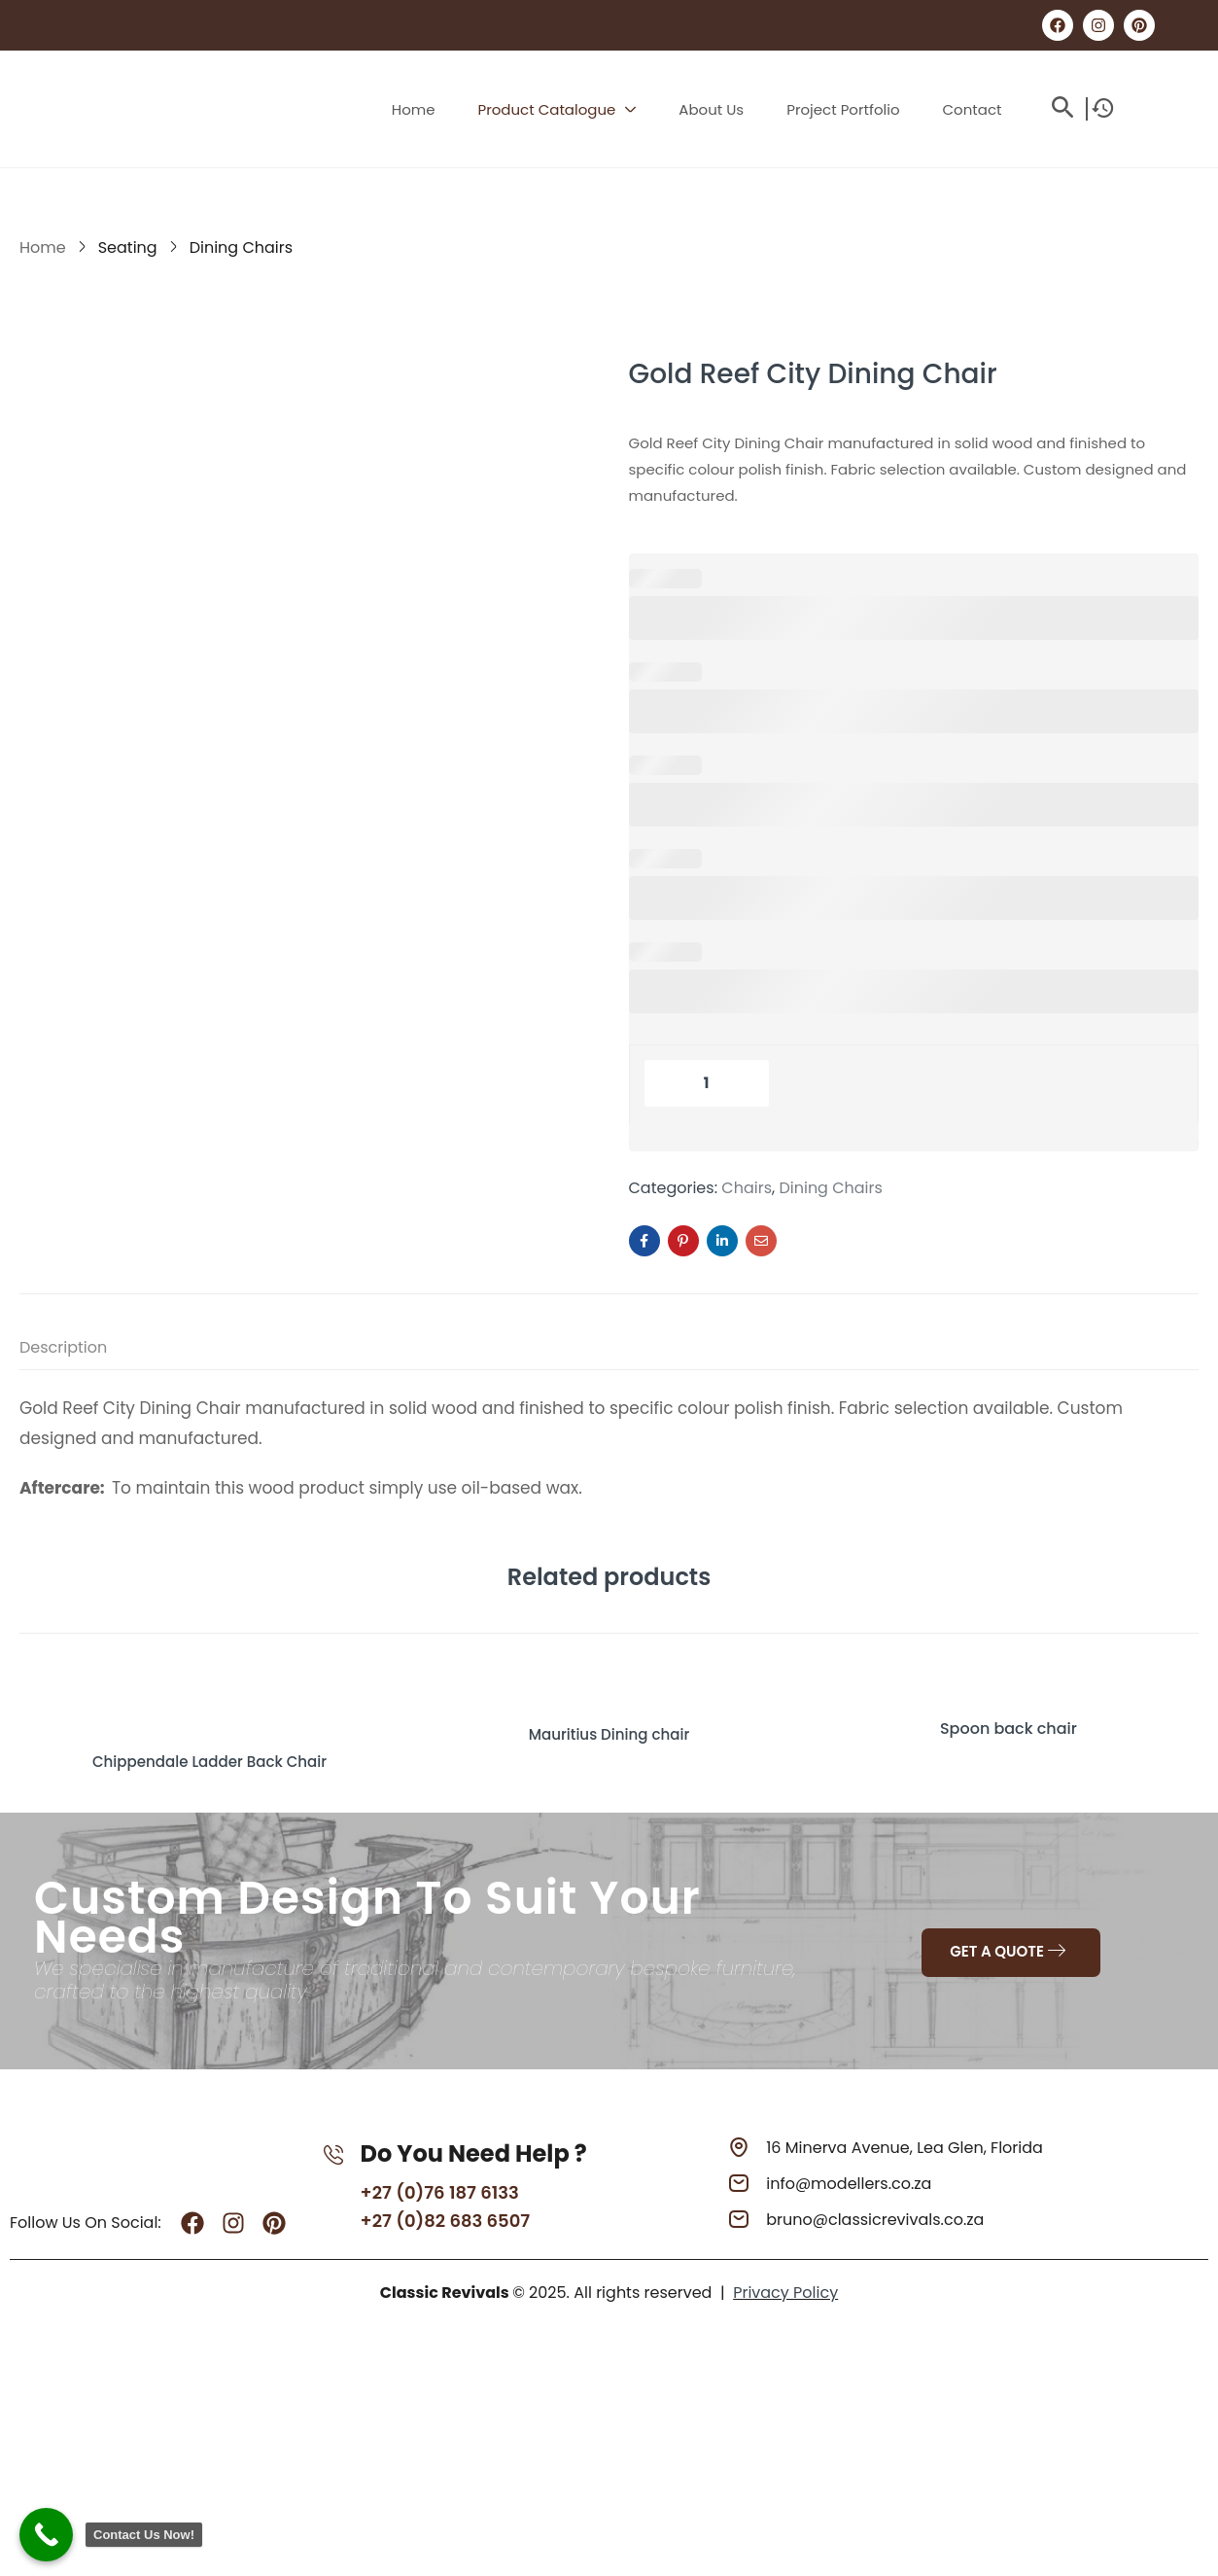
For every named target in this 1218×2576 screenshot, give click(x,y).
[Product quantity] (706, 1083)
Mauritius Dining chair (609, 1728)
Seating (127, 247)
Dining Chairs (241, 247)
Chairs (746, 1188)
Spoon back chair (1008, 1728)
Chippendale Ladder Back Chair (209, 1756)
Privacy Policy (785, 2291)
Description (63, 1347)
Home (42, 247)
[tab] (82, 1351)
